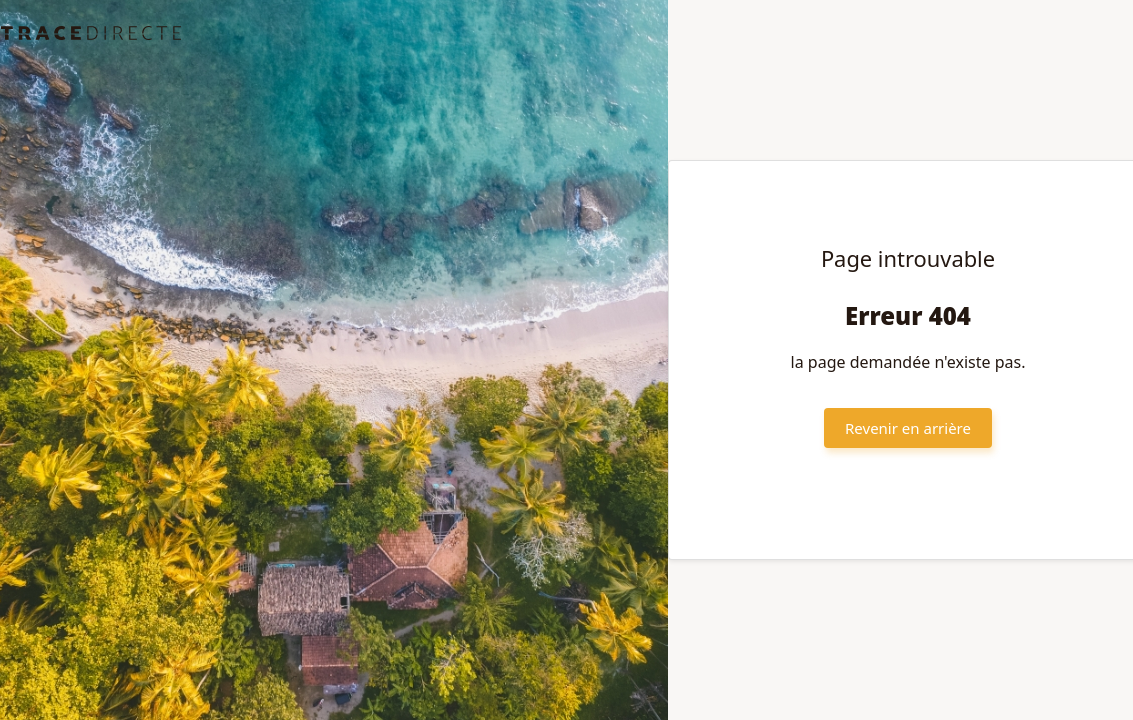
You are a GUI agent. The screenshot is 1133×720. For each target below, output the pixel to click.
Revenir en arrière (908, 428)
